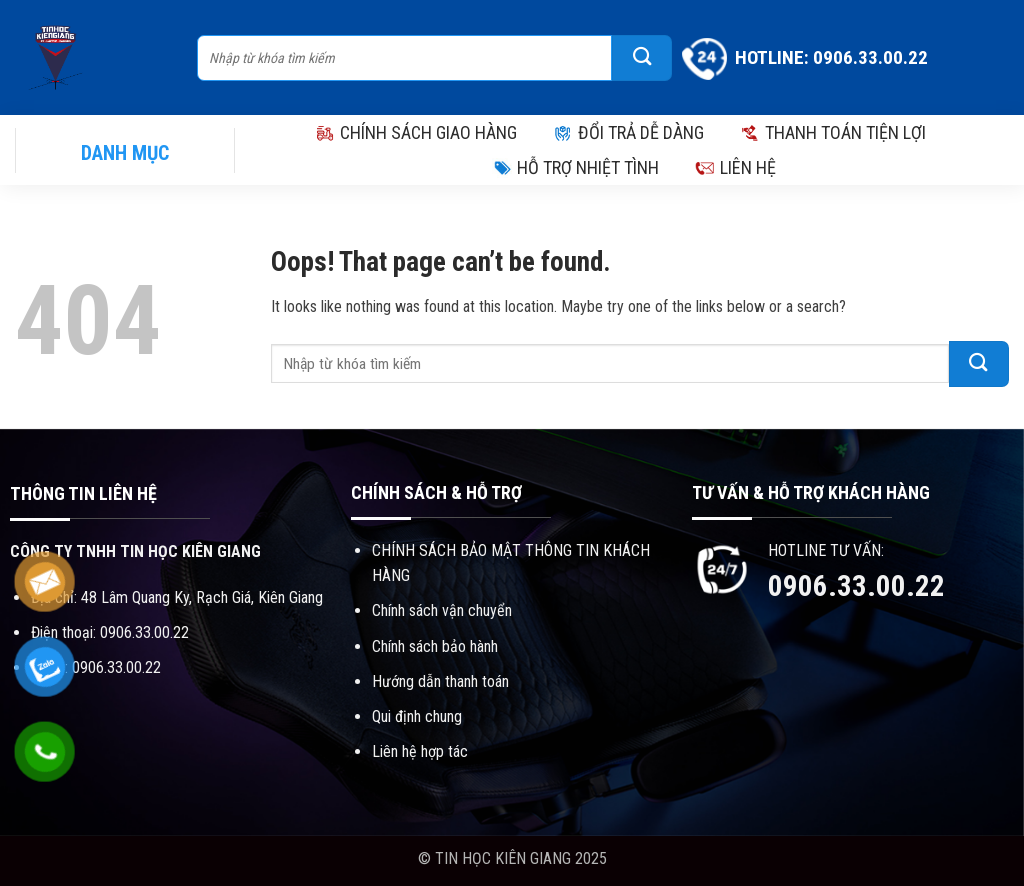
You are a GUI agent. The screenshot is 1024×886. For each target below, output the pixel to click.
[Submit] (642, 58)
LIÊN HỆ (735, 167)
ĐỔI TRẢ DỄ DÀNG (628, 132)
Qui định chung (417, 716)
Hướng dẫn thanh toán (440, 681)
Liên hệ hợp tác (420, 751)
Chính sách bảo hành (435, 646)
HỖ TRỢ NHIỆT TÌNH (575, 167)
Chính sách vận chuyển (442, 610)
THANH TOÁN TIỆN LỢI (833, 132)
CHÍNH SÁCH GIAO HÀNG (416, 132)
